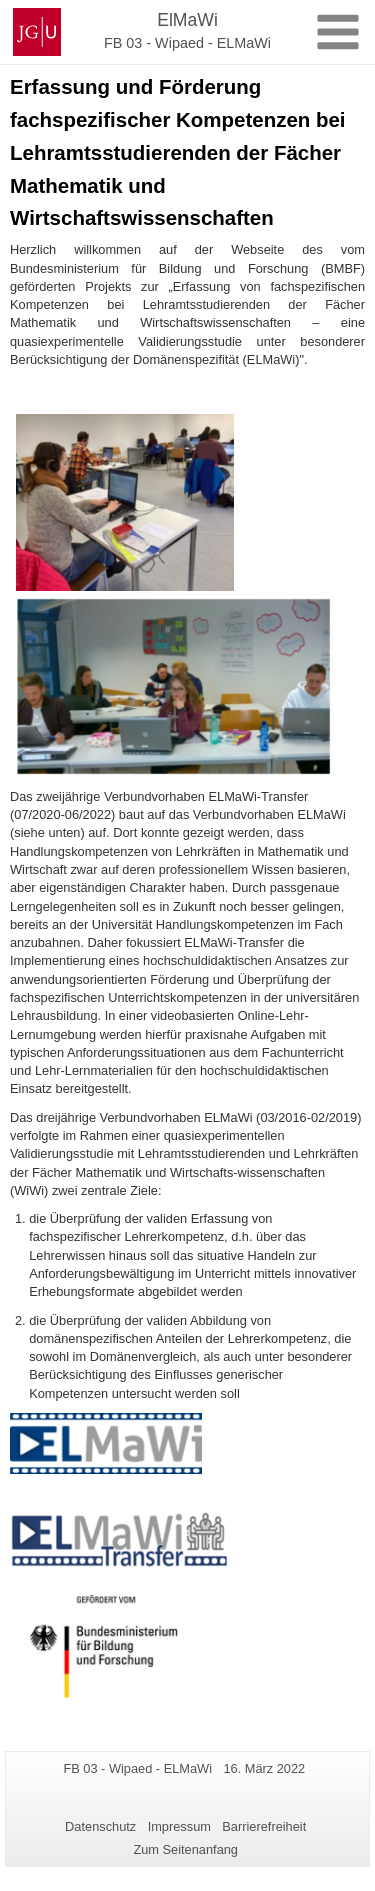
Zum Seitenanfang (185, 1849)
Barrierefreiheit (264, 1826)
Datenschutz (100, 1826)
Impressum (179, 1826)
